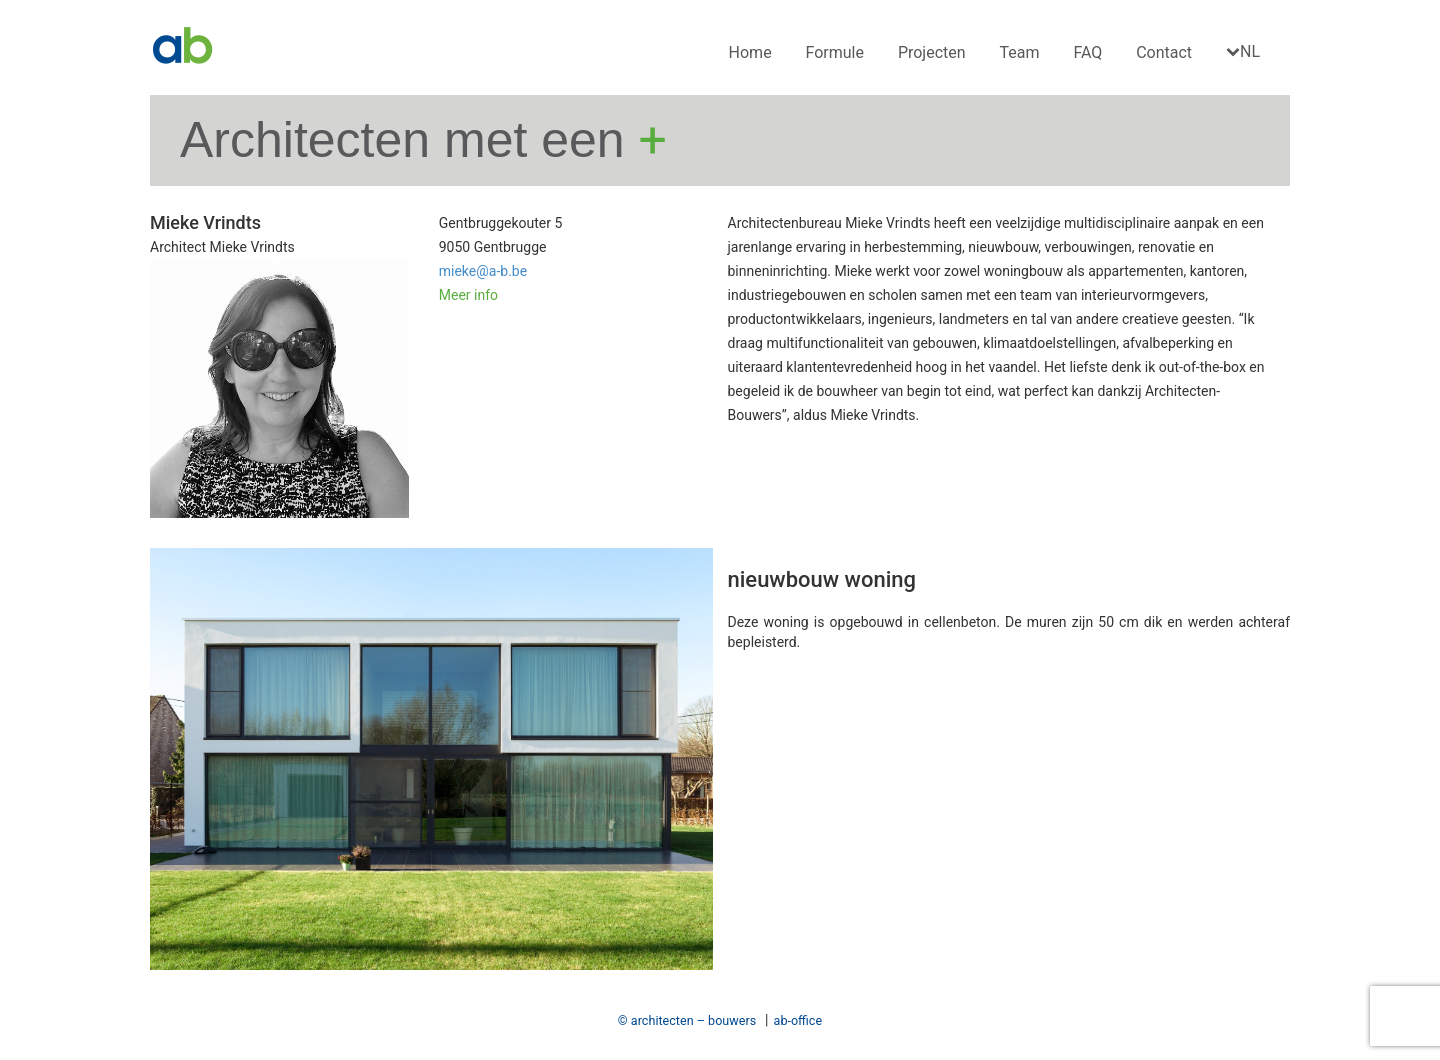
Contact (1164, 52)
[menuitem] (1245, 52)
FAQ (1087, 52)
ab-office (798, 1020)
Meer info (468, 295)
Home (750, 52)
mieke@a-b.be (483, 271)
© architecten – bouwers (687, 1020)
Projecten (932, 52)
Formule (835, 52)
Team (1020, 52)
